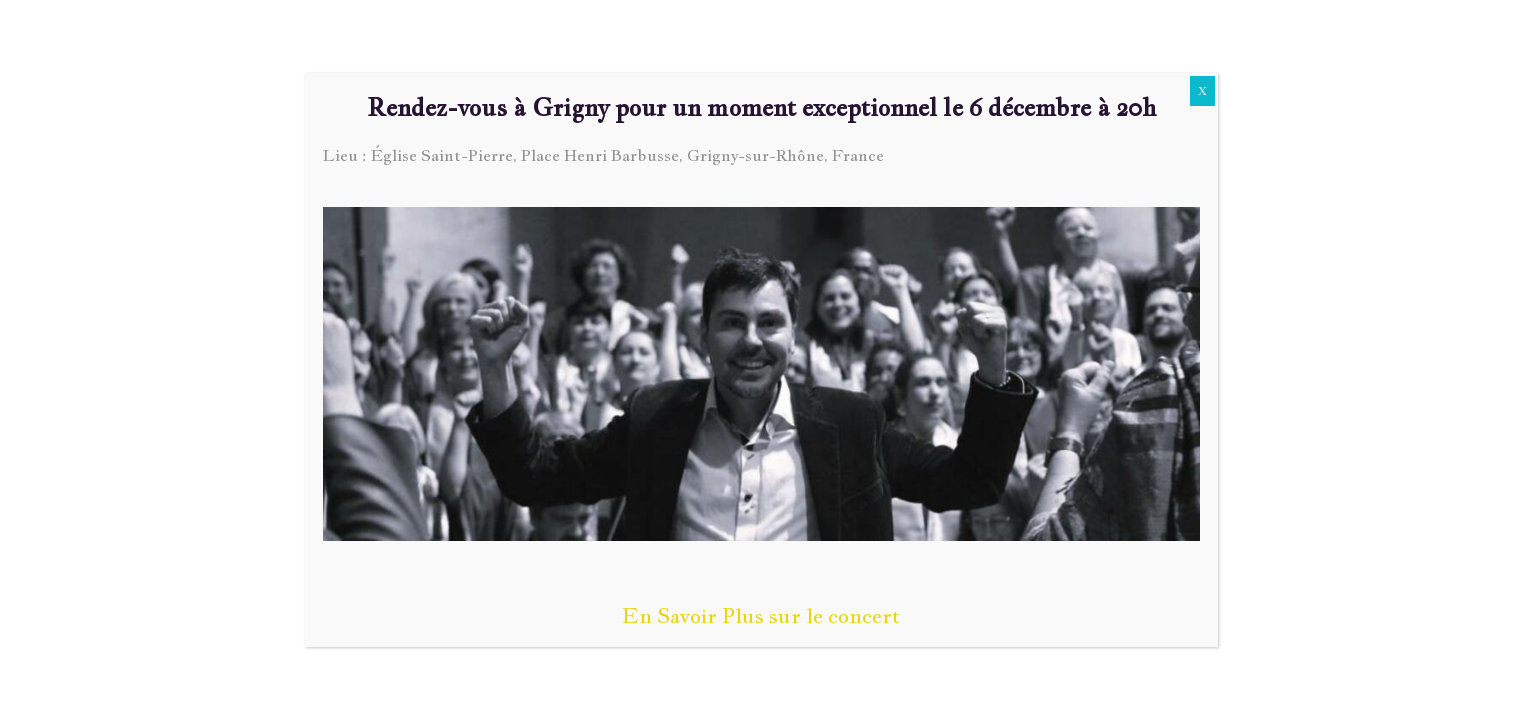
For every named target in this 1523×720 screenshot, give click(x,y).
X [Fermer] (1202, 91)
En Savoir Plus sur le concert (761, 615)
